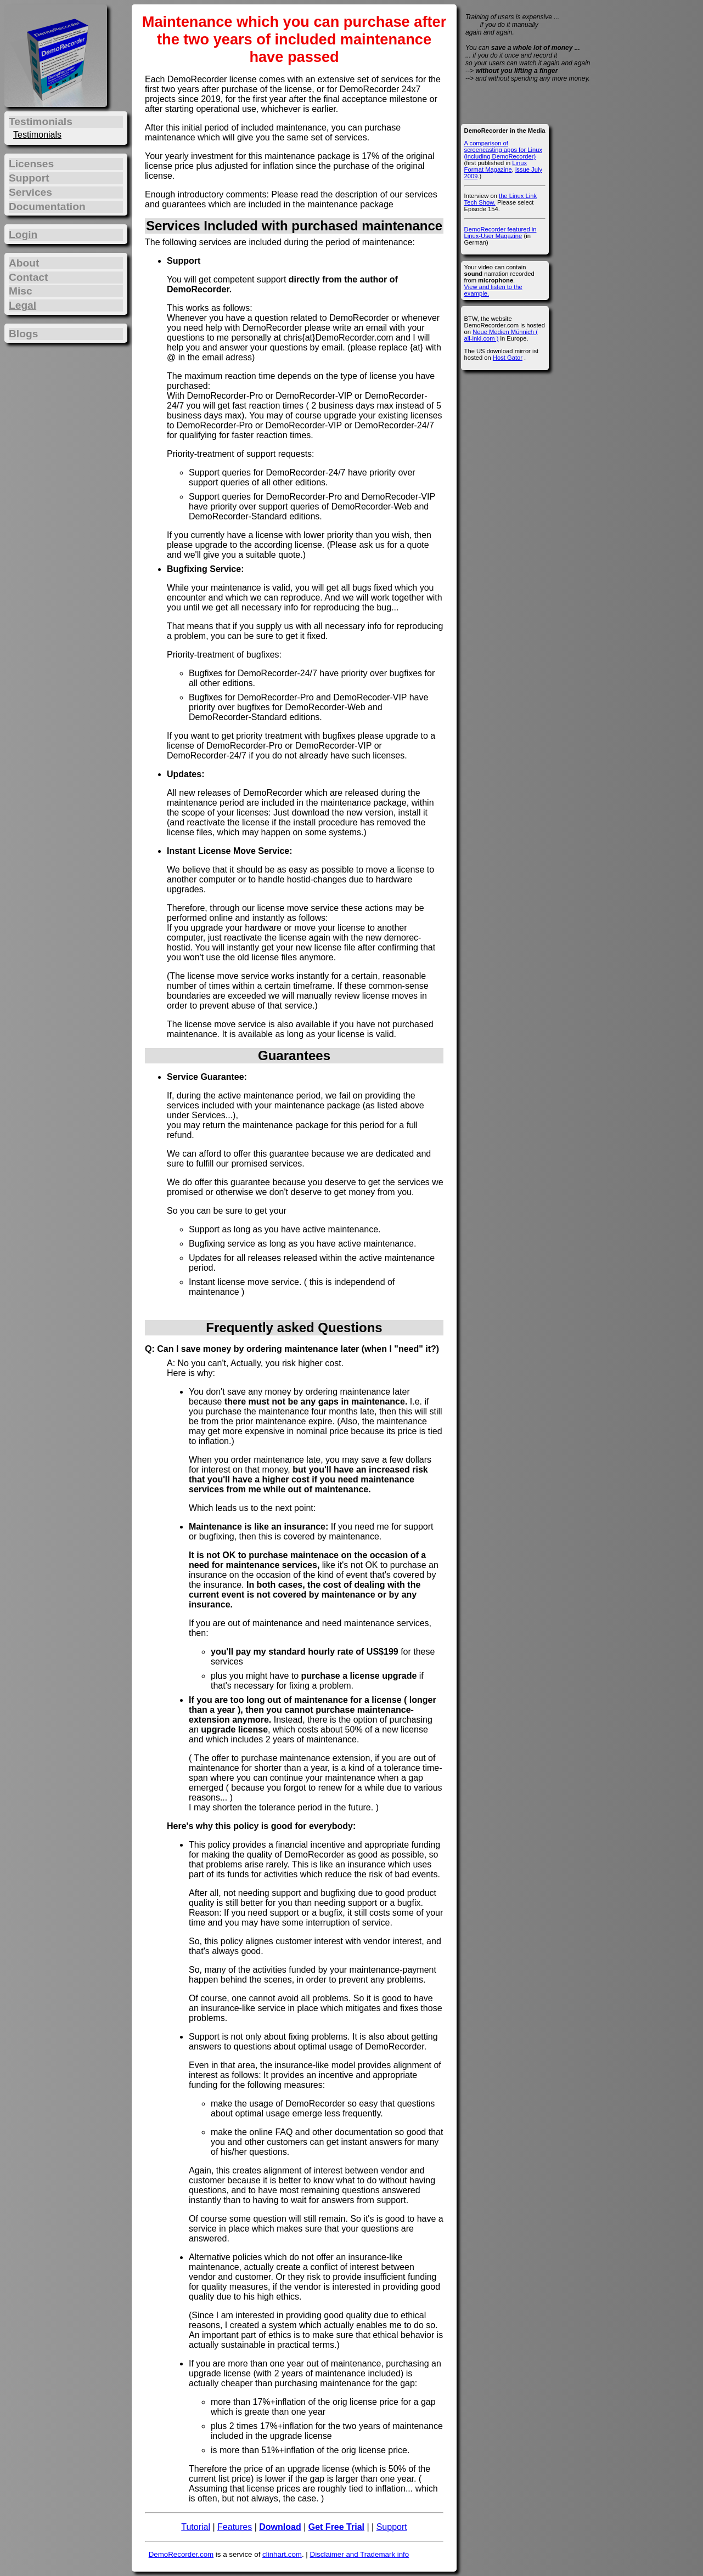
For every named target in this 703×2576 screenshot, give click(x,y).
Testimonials (37, 134)
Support (391, 2527)
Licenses (31, 163)
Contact (28, 277)
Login (23, 234)
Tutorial (195, 2527)
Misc (20, 291)
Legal (22, 305)
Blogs (23, 333)
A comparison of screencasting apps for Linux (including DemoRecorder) (503, 150)
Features (234, 2527)
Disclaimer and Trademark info (359, 2554)
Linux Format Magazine (495, 166)
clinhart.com (282, 2554)
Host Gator (507, 357)
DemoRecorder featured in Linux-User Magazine (500, 232)
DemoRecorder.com (181, 2554)
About (24, 263)
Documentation (47, 206)
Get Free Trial (336, 2527)
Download (280, 2527)
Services (30, 192)
